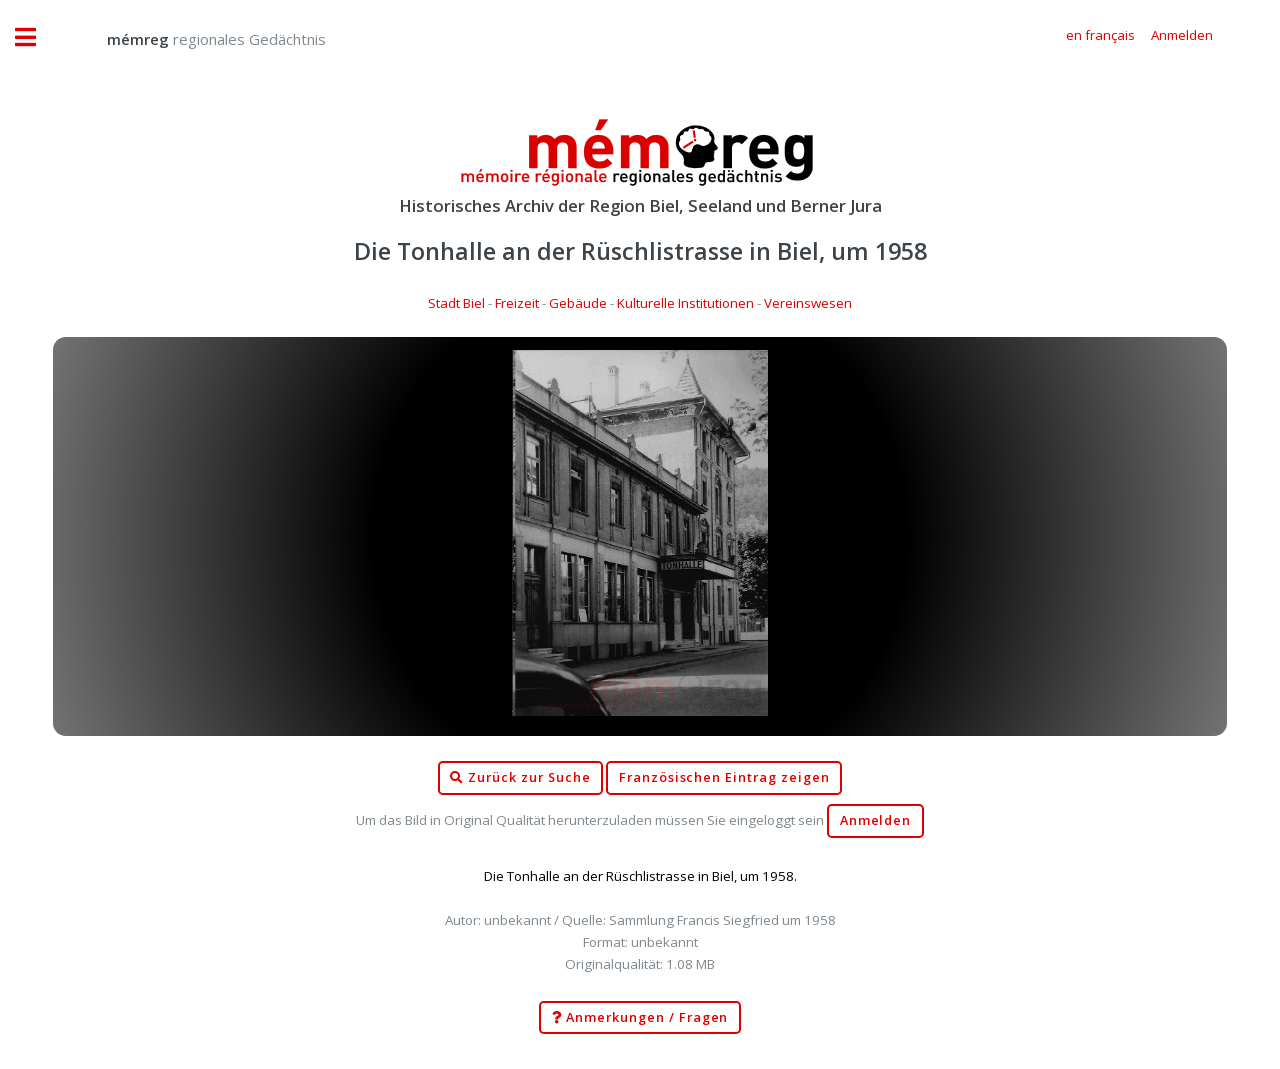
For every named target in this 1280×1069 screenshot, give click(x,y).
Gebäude (578, 303)
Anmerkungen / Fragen (640, 1018)
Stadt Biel (456, 303)
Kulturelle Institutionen (685, 303)
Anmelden (876, 820)
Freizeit (517, 303)
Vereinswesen (808, 303)
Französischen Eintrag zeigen (724, 777)
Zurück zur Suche (520, 778)
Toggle (36, 37)
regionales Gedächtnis (196, 39)
